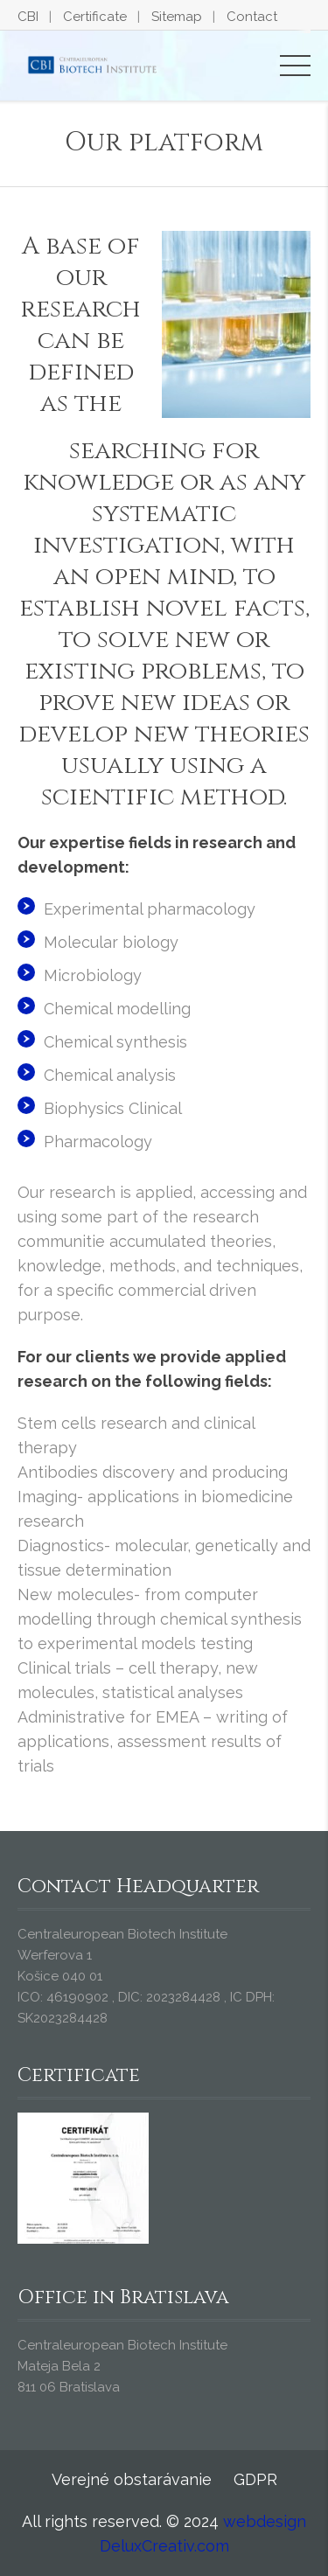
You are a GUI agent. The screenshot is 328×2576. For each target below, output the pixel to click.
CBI (27, 16)
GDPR (255, 2479)
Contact (252, 16)
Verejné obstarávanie (132, 2479)
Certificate (95, 16)
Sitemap (176, 16)
